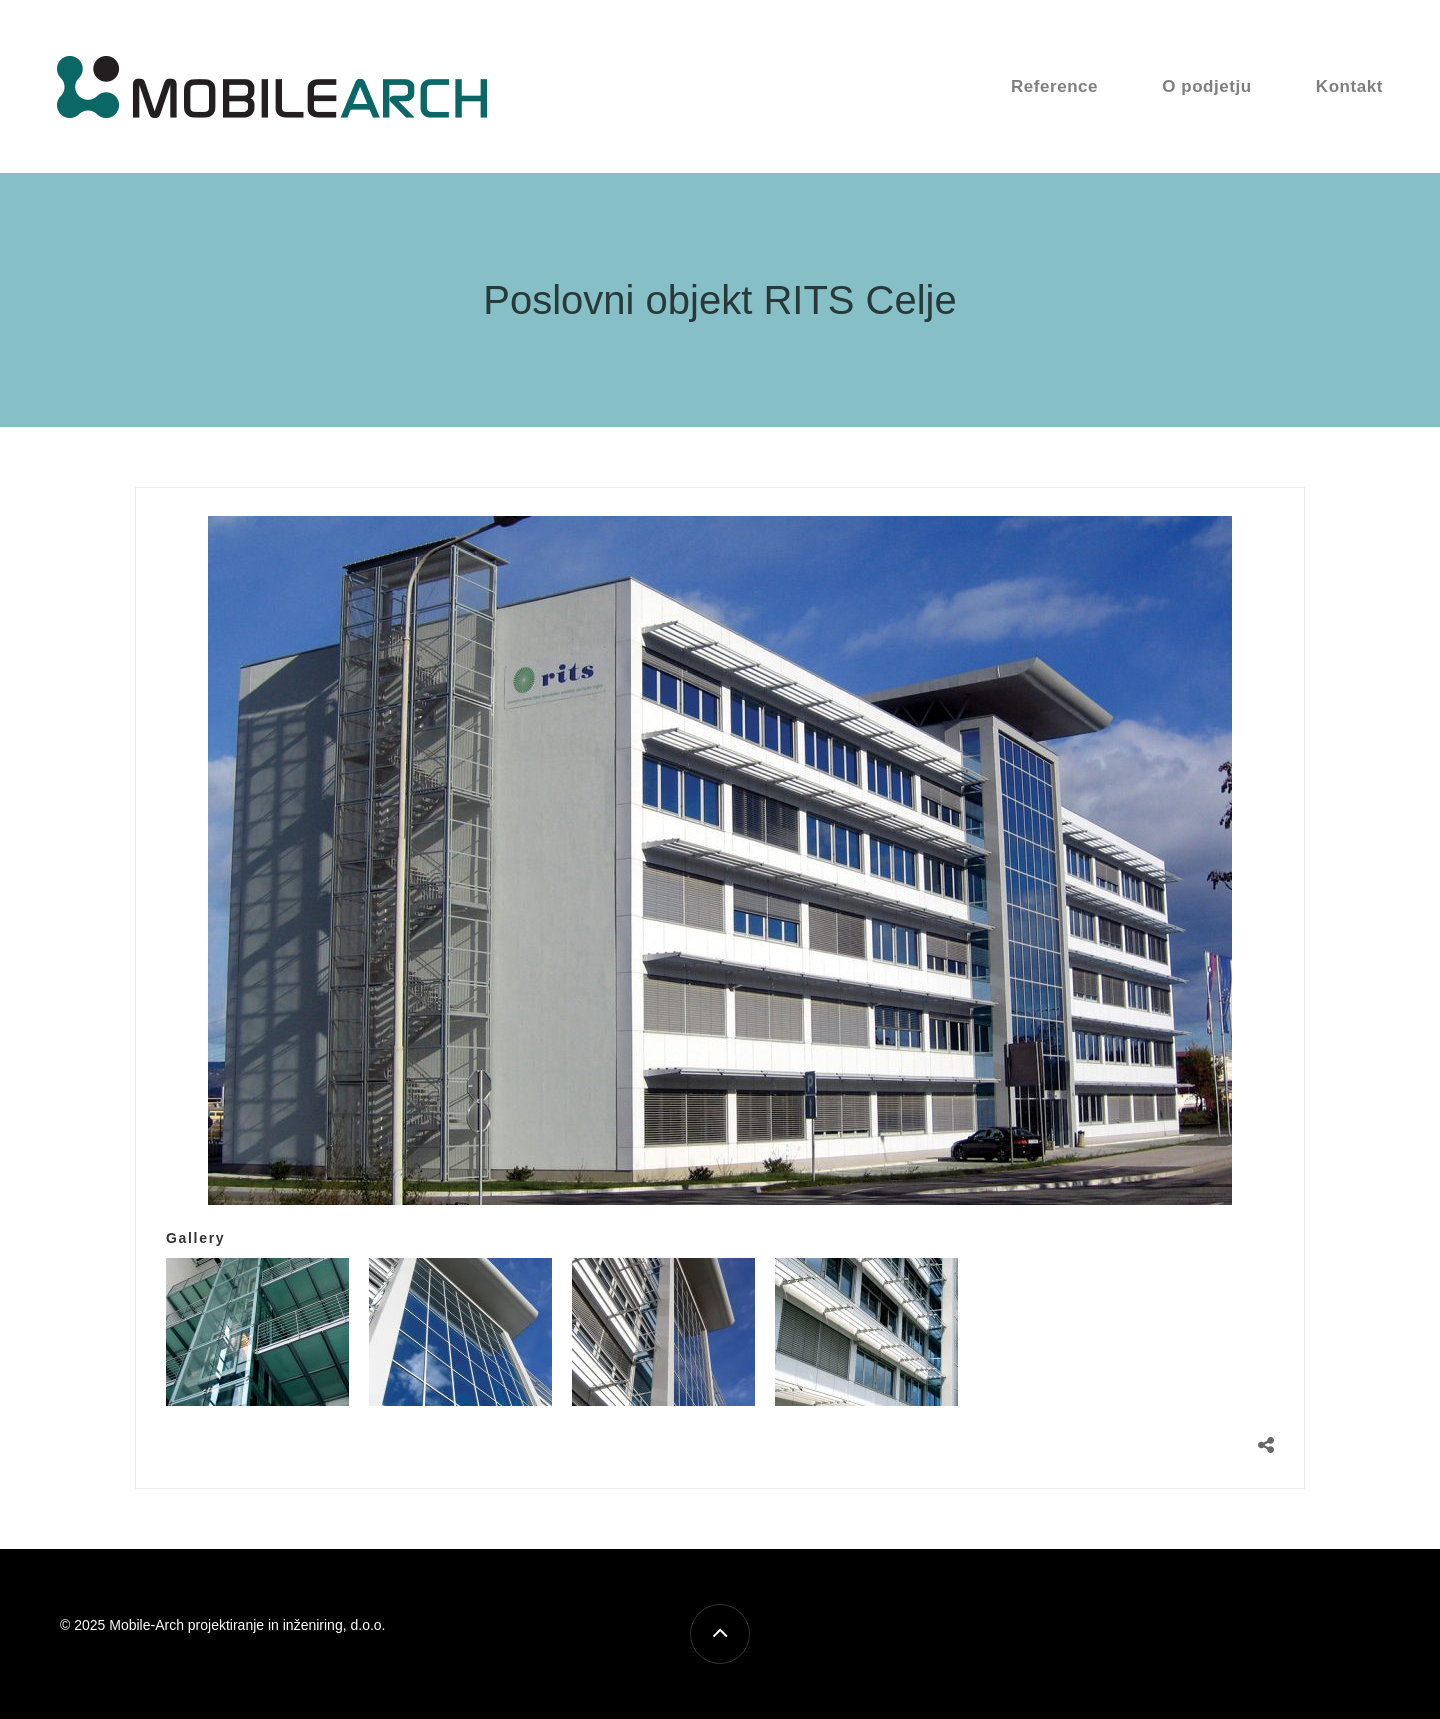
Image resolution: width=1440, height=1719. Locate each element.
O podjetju (1207, 86)
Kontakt (1349, 86)
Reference (1054, 86)
